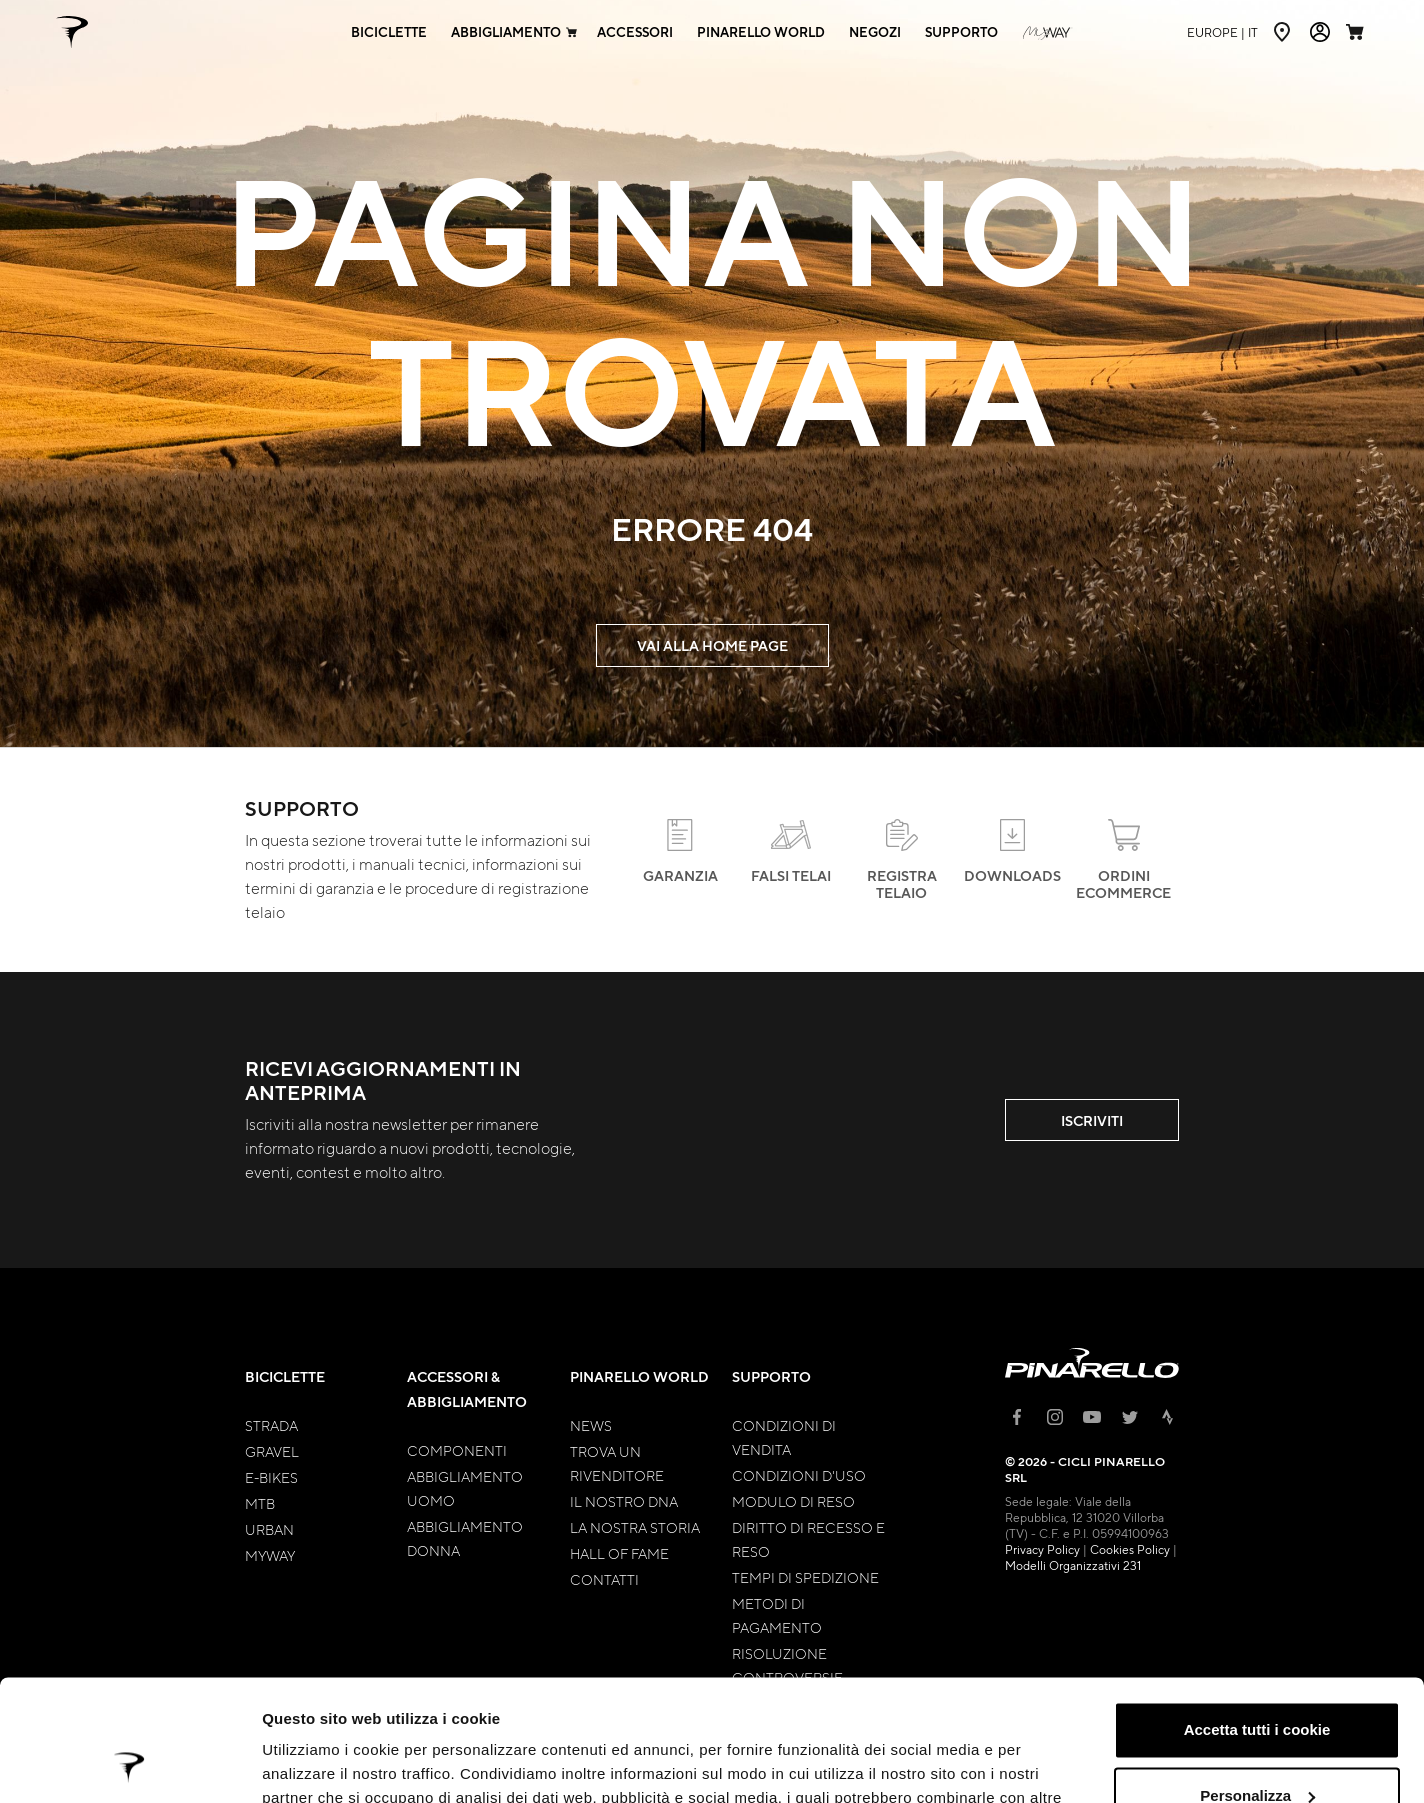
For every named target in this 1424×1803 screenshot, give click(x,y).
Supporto (771, 1376)
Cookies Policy (1130, 1549)
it (1222, 32)
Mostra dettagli (316, 1763)
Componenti (457, 1450)
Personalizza (1257, 1681)
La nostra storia (635, 1527)
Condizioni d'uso (799, 1475)
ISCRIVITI (1092, 1120)
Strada (271, 1425)
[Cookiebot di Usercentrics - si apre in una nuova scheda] (129, 1764)
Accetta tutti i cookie (1257, 1616)
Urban (269, 1529)
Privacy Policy (1042, 1549)
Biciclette (285, 1376)
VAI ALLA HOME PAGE (712, 645)
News (591, 1425)
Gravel (272, 1451)
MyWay (270, 1555)
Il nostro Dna (624, 1501)
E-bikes (271, 1477)
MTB (260, 1503)
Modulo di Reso (793, 1501)
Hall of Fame (619, 1553)
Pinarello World (639, 1376)
